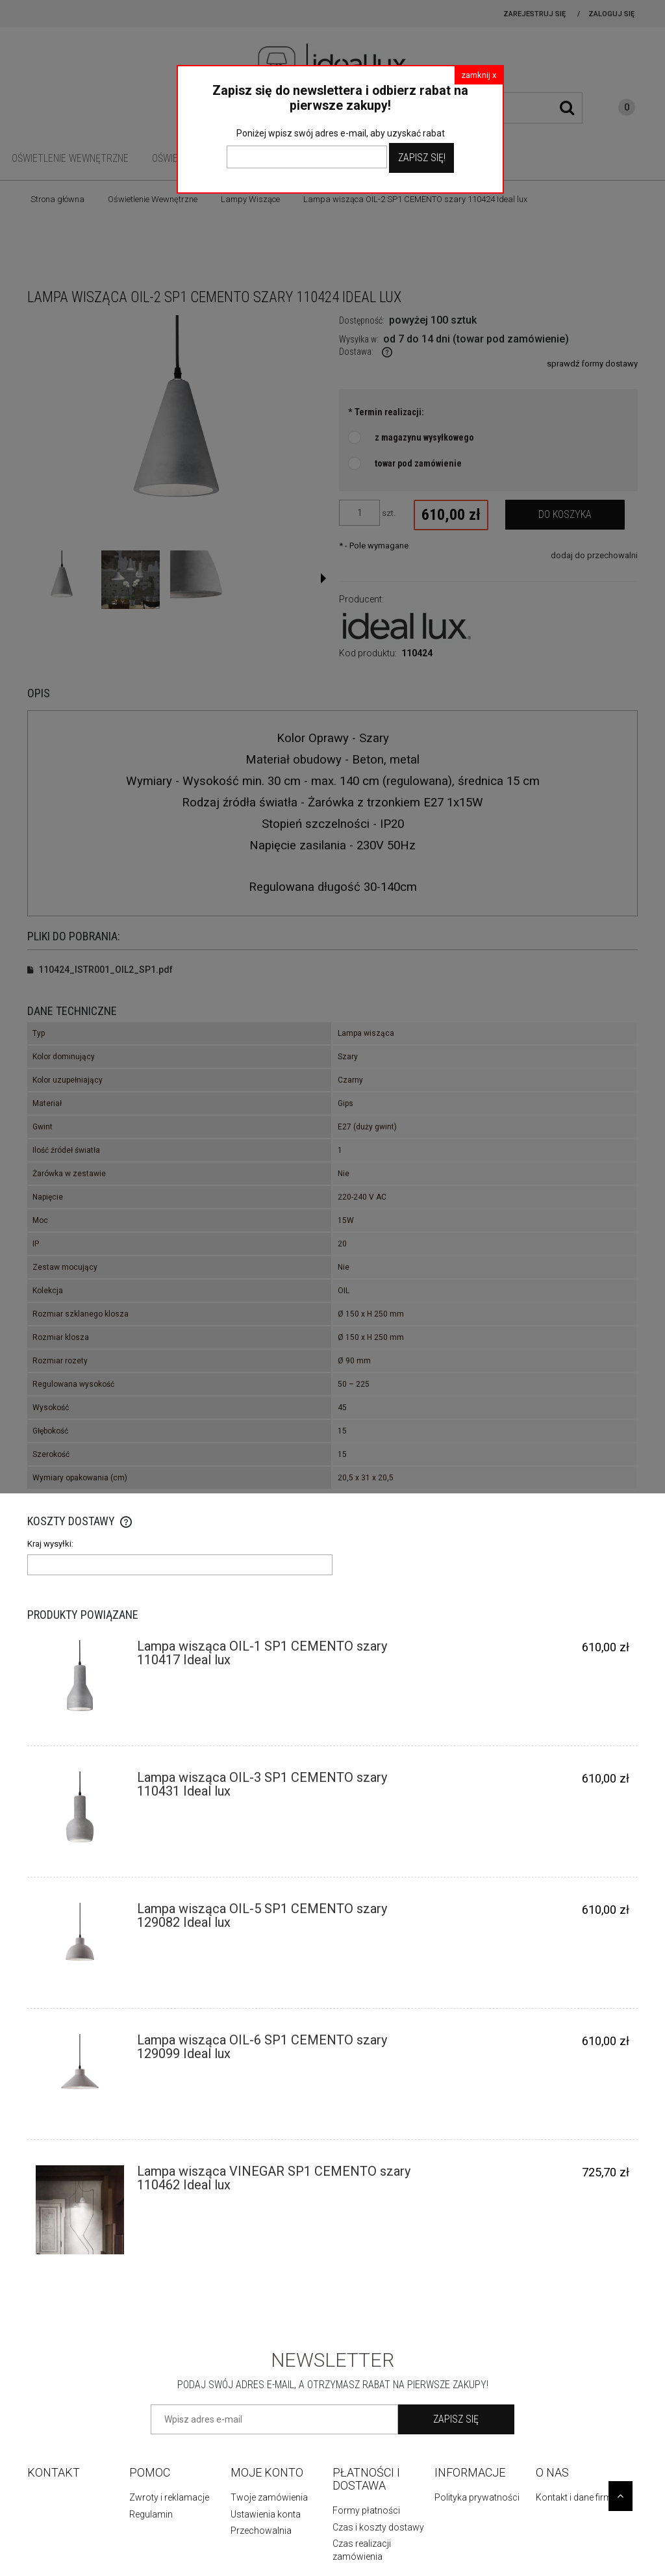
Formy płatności (366, 2510)
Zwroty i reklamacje (169, 2497)
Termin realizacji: (386, 412)
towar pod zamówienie (418, 463)
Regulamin (151, 2514)
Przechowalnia (261, 2530)
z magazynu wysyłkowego (424, 437)
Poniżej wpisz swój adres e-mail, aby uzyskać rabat (340, 133)
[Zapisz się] (456, 2419)
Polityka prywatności (477, 2497)
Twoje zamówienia (269, 2497)
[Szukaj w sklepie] (520, 108)
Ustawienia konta (266, 2514)
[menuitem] (70, 158)
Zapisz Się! (421, 157)
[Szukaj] (567, 107)
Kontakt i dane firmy (576, 2497)
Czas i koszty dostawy (378, 2527)
